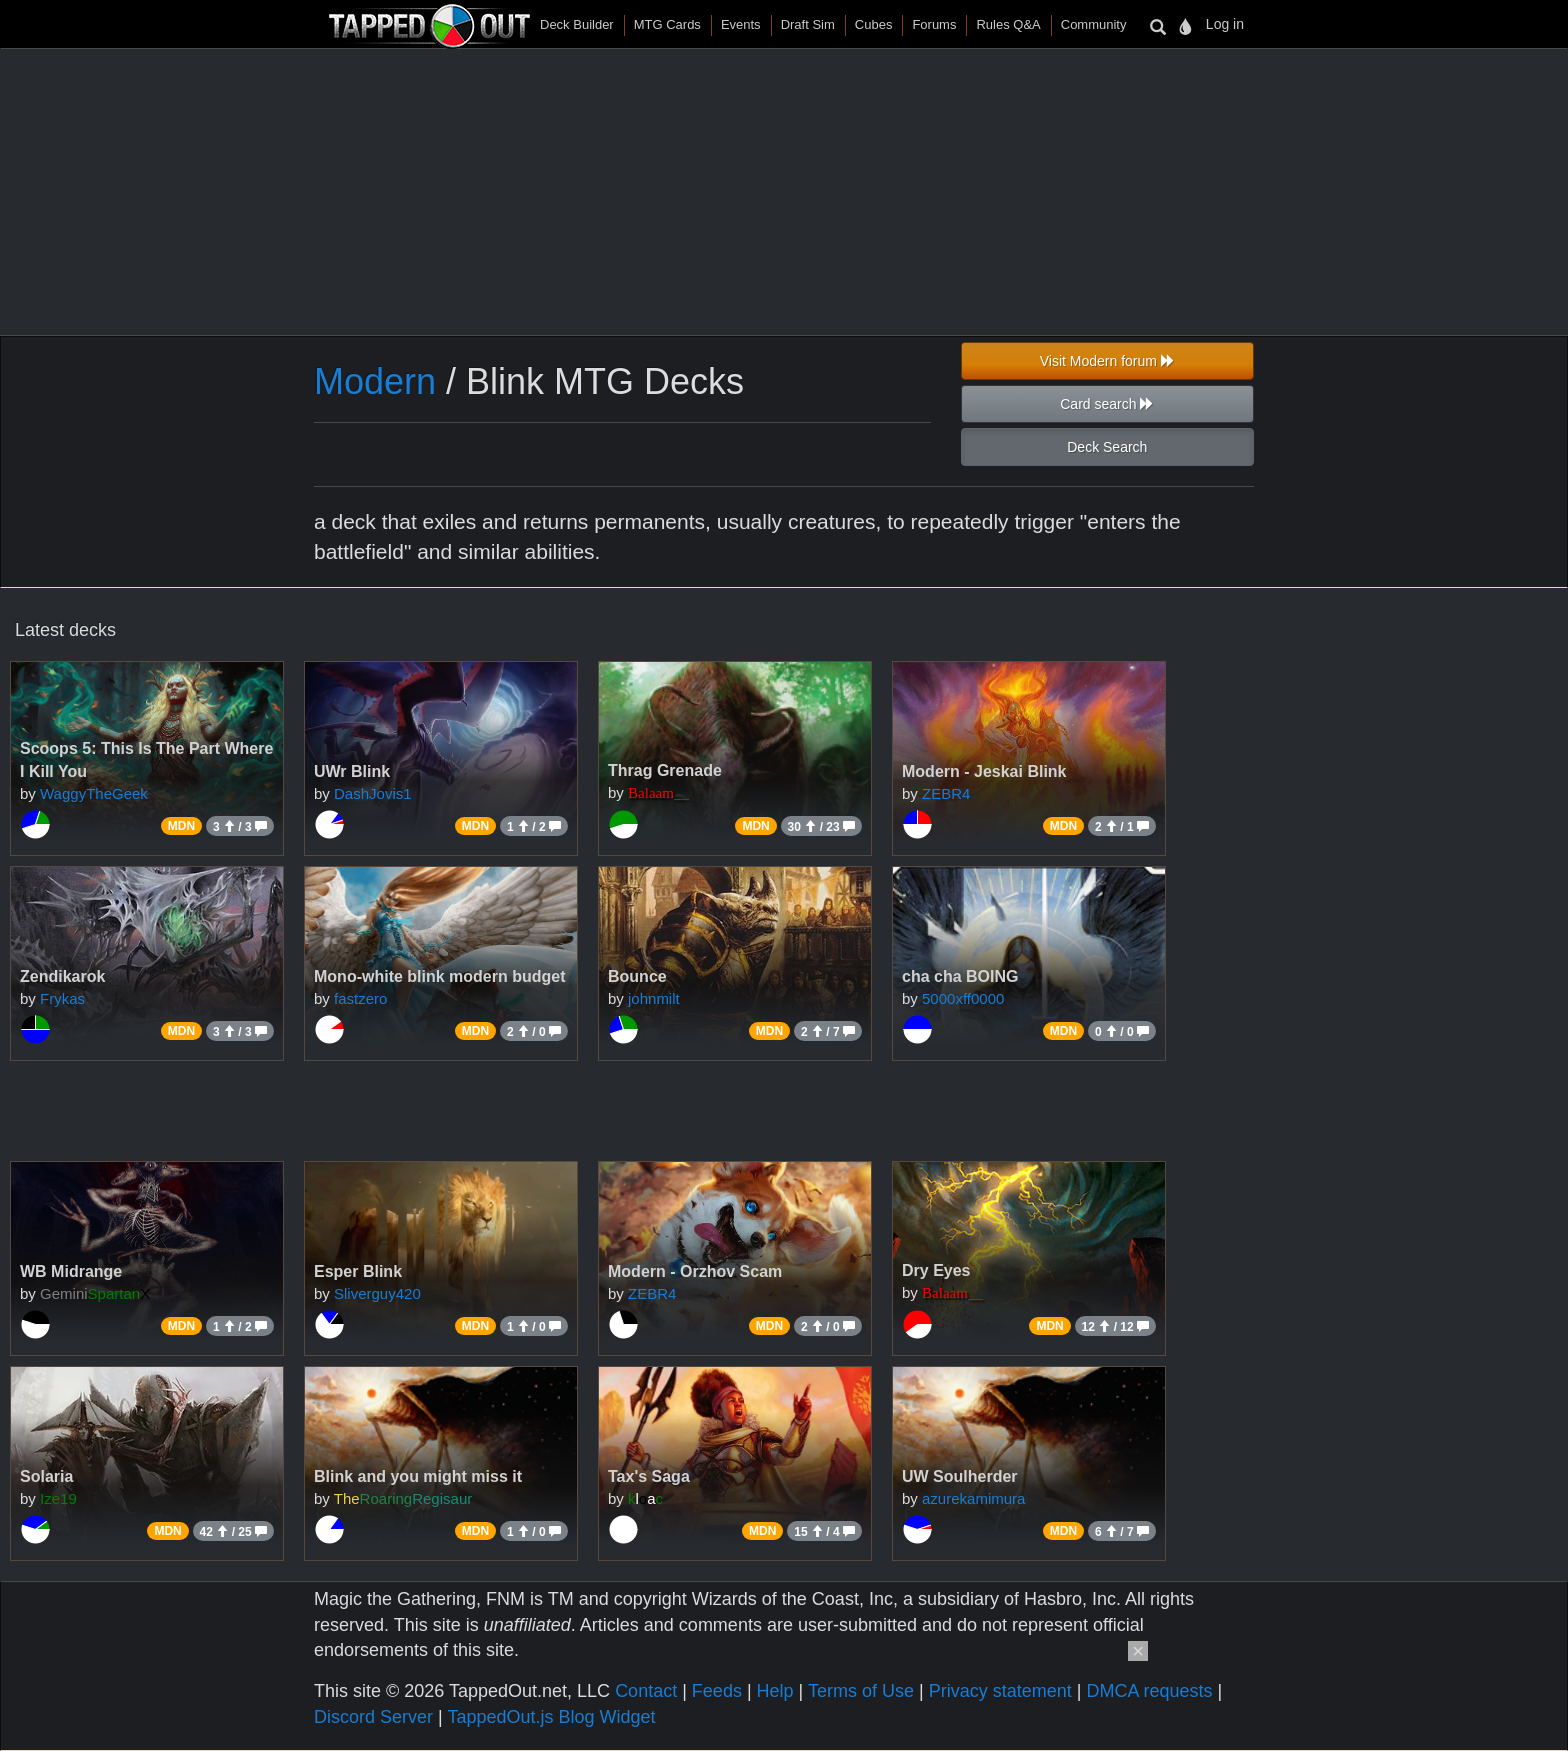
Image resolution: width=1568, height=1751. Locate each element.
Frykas (62, 998)
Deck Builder (577, 24)
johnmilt (654, 998)
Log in (1225, 24)
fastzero (360, 998)
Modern (375, 381)
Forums (934, 24)
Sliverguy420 (377, 1293)
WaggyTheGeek (94, 793)
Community (1094, 24)
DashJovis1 (373, 793)
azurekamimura (973, 1498)
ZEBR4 (946, 793)
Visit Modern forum (1107, 361)
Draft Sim (808, 24)
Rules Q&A (1008, 24)
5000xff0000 (963, 998)
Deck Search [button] (1107, 447)
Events (741, 24)
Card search (1107, 404)
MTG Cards (667, 24)
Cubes (874, 24)
